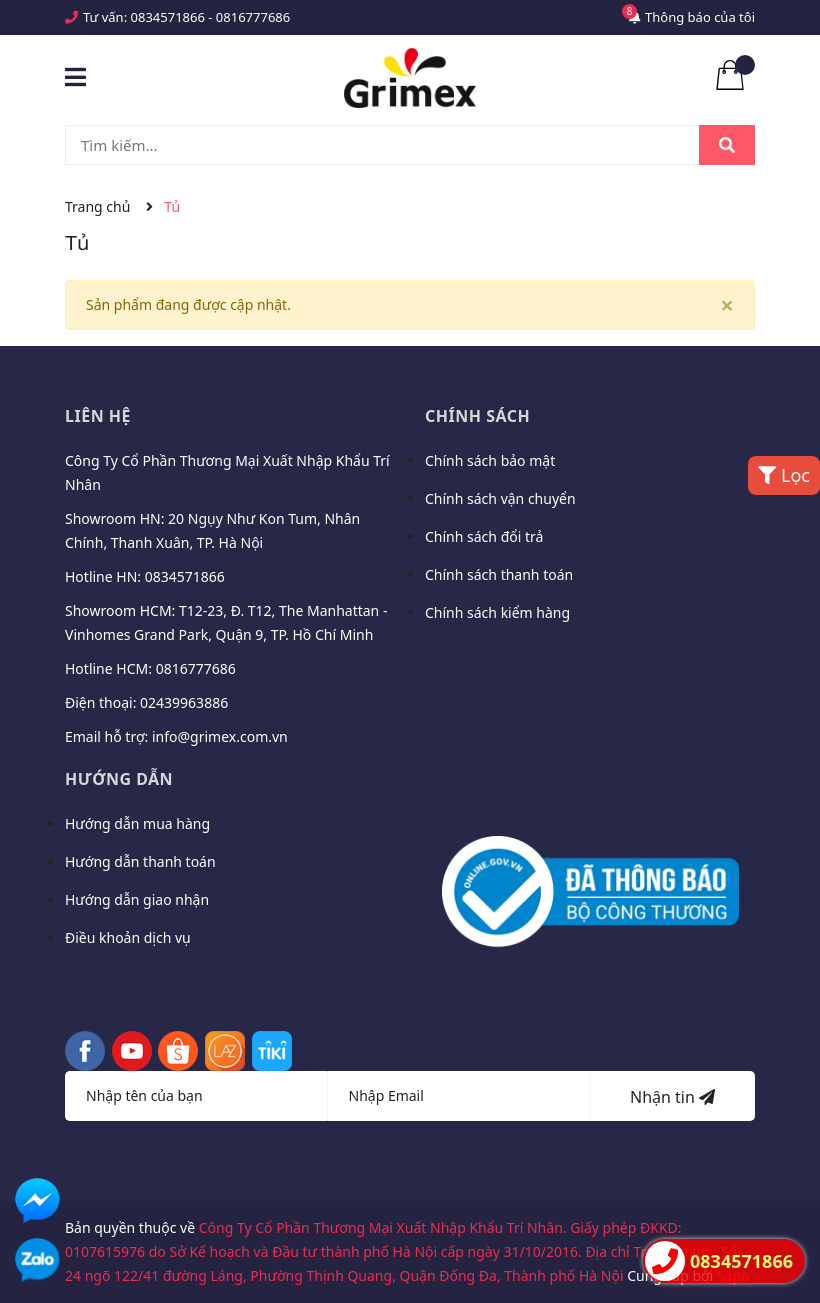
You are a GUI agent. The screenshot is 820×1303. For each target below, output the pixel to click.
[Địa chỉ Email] (459, 1096)
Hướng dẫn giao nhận (137, 899)
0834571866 (168, 17)
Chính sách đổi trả (484, 536)
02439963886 (184, 702)
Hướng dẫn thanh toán (140, 861)
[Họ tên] (196, 1096)
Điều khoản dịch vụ (128, 937)
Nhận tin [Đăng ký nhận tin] (672, 1097)
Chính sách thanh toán (499, 574)
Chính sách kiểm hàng (497, 612)
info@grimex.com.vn (220, 736)
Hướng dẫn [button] (119, 779)
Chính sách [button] (477, 416)
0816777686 (253, 17)
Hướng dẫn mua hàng (137, 823)
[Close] (727, 305)
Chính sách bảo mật (490, 460)
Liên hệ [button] (98, 416)
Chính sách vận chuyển (500, 498)
